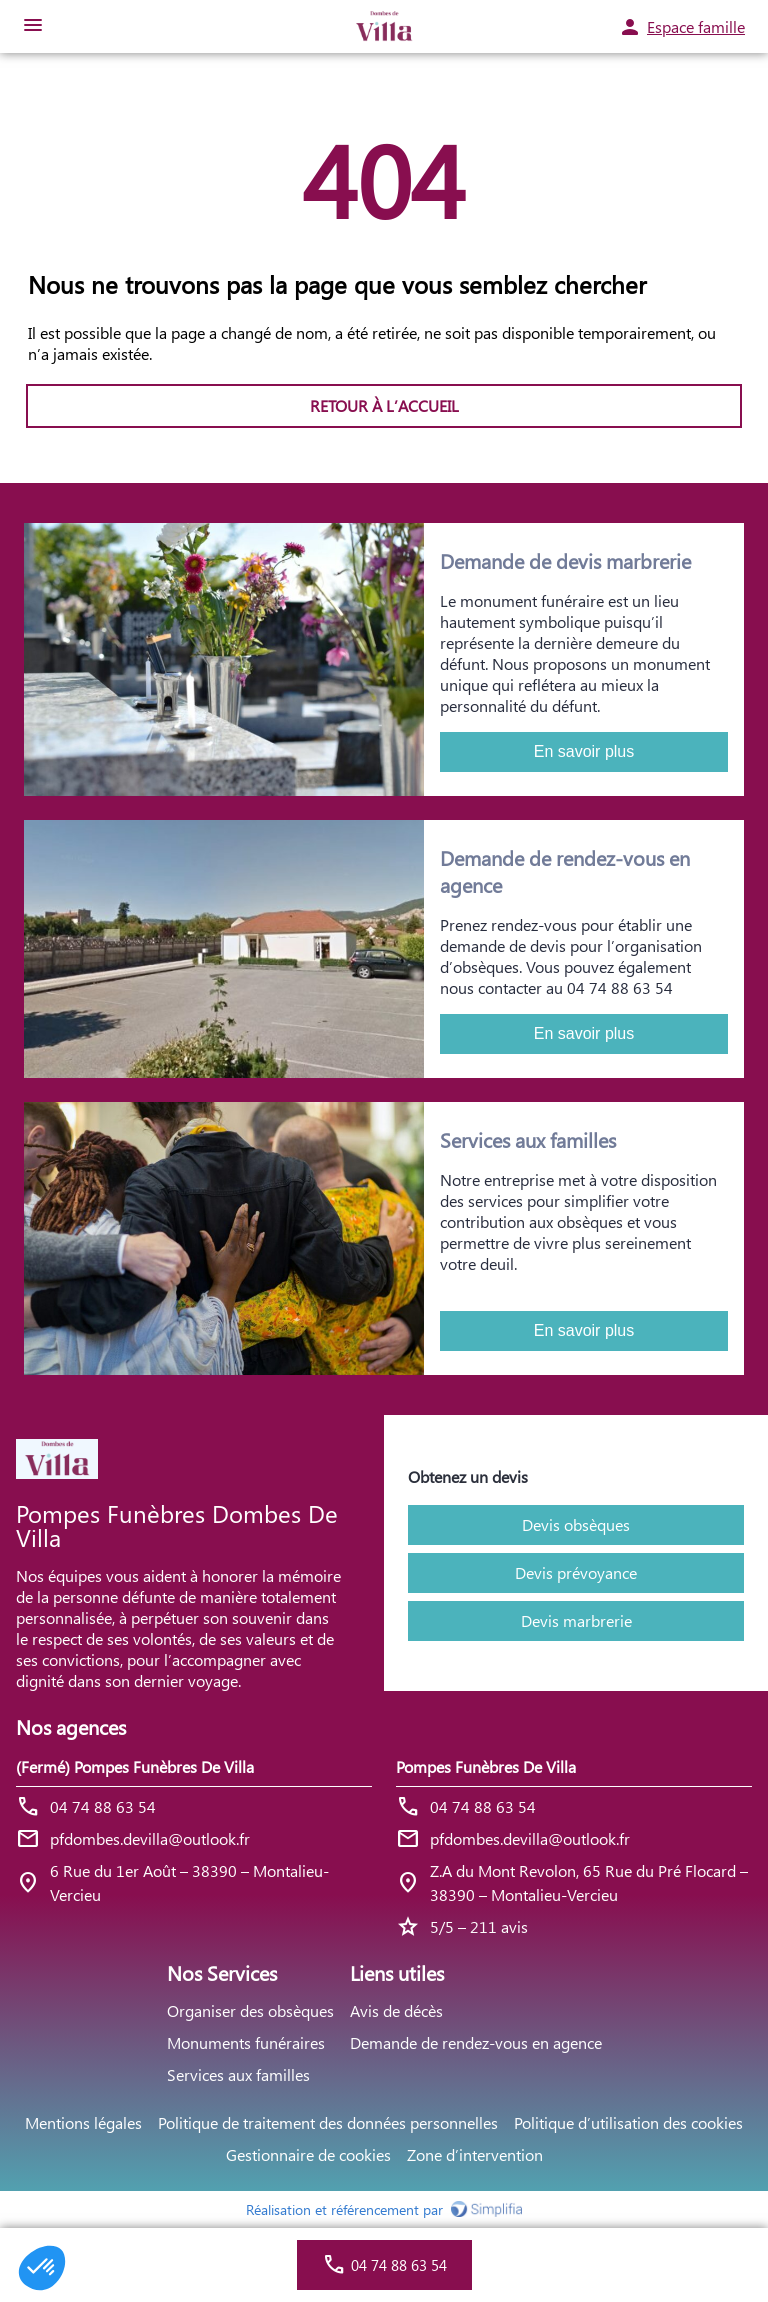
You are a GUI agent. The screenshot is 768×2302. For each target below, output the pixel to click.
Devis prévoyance (576, 1572)
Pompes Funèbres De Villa (486, 1766)
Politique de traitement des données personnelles (328, 2122)
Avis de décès (396, 2010)
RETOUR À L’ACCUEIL (384, 405)
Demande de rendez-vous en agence (476, 2042)
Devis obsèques (576, 1524)
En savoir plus (584, 751)
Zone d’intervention (475, 2154)
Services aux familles (238, 2074)
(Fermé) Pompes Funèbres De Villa (135, 1766)
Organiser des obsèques (250, 2010)
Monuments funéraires (246, 2042)
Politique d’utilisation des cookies (628, 2122)
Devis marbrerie (576, 1620)
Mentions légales (83, 2122)
